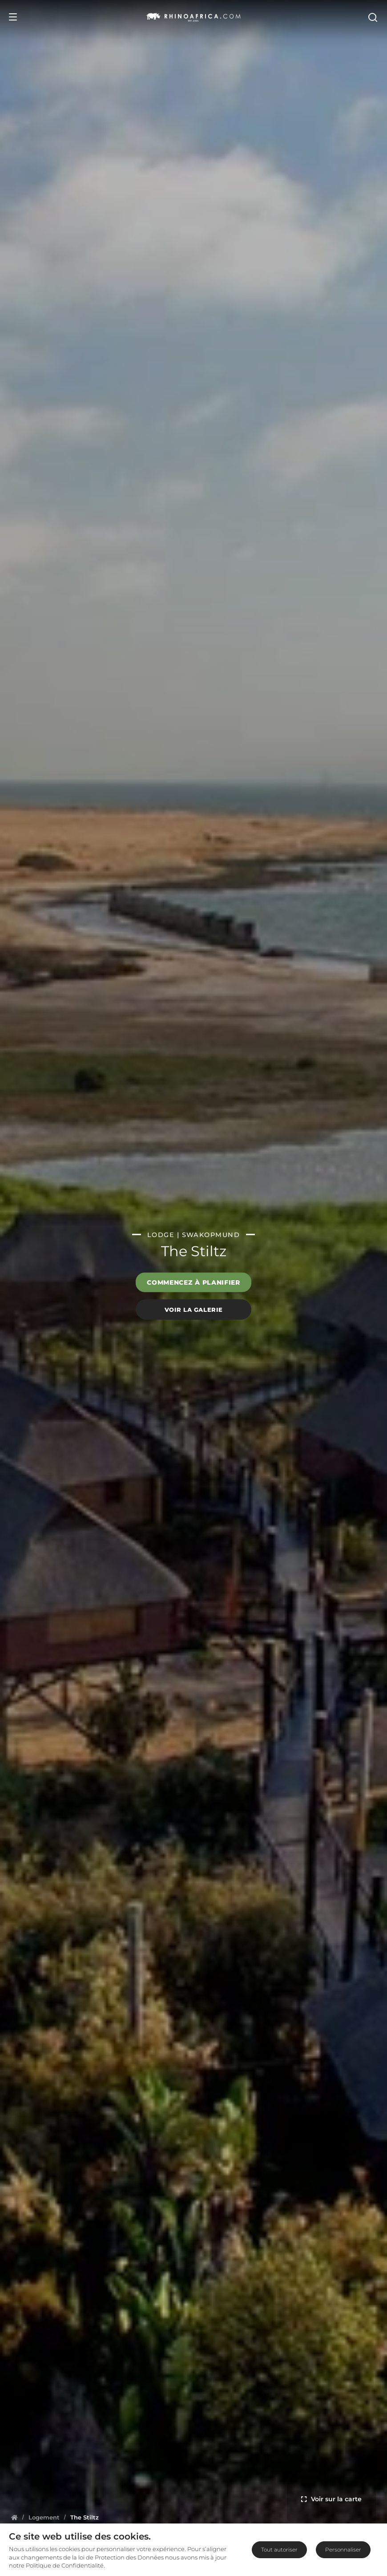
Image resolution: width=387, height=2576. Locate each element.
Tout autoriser (279, 2549)
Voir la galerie (194, 1309)
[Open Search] (372, 17)
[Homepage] (14, 2517)
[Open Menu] (13, 16)
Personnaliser (343, 2549)
